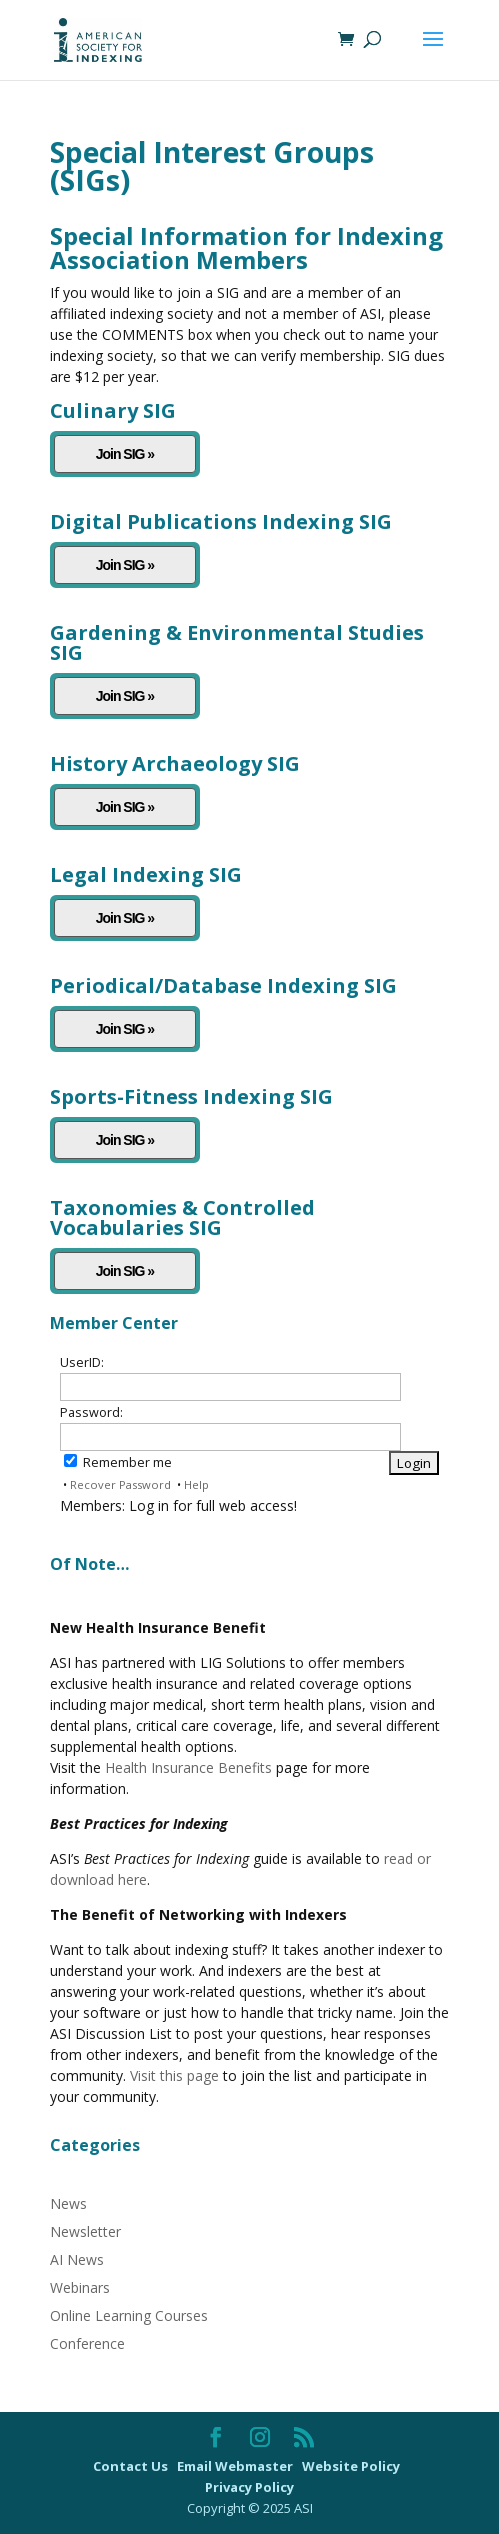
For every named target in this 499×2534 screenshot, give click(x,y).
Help (196, 1484)
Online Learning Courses (129, 2315)
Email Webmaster (236, 2466)
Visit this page (174, 2075)
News (68, 2203)
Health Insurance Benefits (188, 1767)
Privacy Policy (249, 2487)
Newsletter (85, 2231)
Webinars (80, 2287)
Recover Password (120, 1484)
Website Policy (352, 2466)
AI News (77, 2259)
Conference (87, 2343)
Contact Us (132, 2466)
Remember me (118, 1462)
